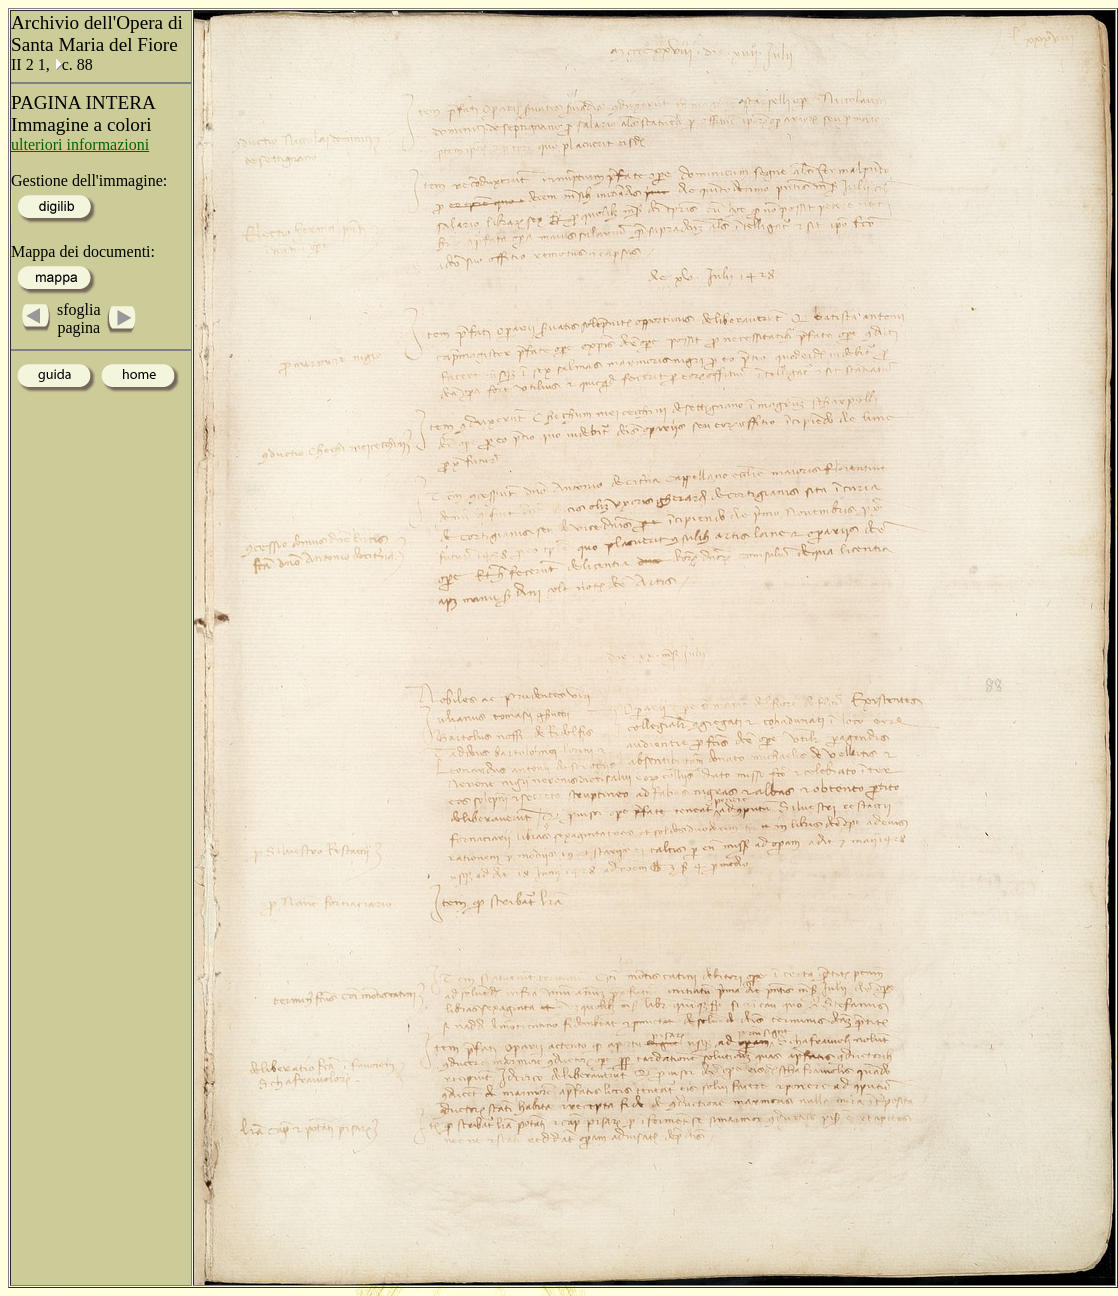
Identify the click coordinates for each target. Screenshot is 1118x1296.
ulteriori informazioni (80, 144)
